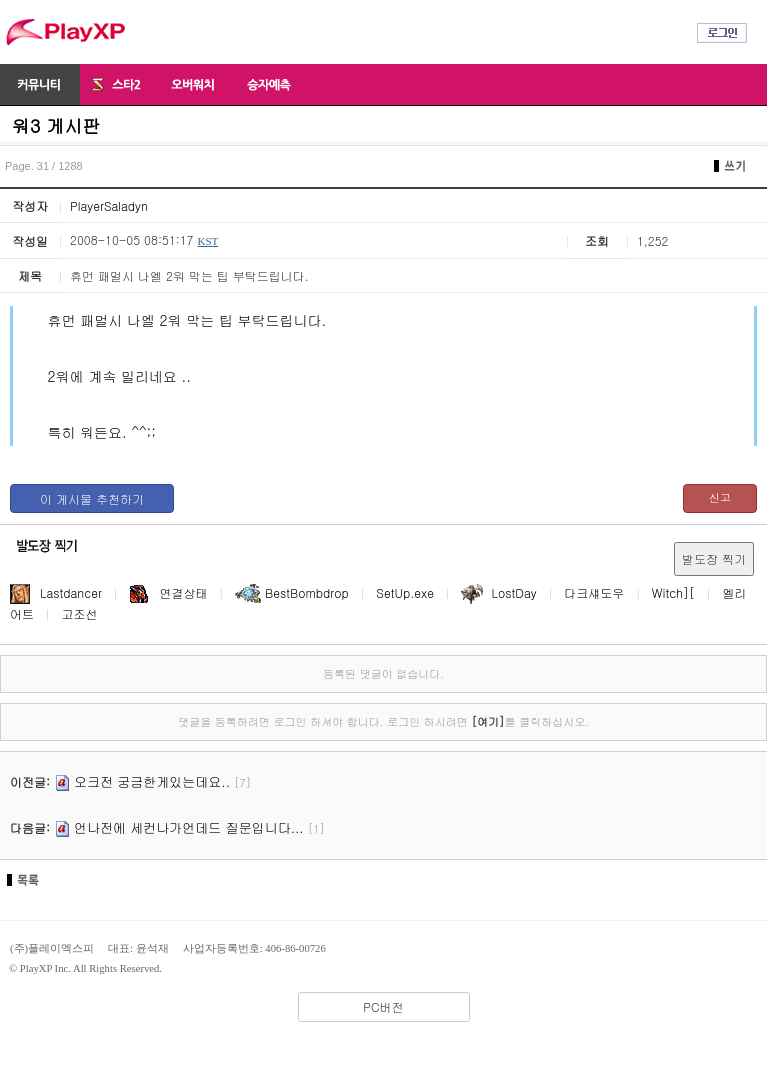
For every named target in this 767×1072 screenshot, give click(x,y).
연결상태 (169, 592)
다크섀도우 (594, 592)
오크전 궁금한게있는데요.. (152, 781)
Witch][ (673, 592)
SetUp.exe (405, 592)
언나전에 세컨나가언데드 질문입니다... (189, 827)
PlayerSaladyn (109, 205)
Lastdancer (56, 592)
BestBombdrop (292, 592)
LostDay (498, 592)
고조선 (80, 613)
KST (207, 241)
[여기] (487, 721)
